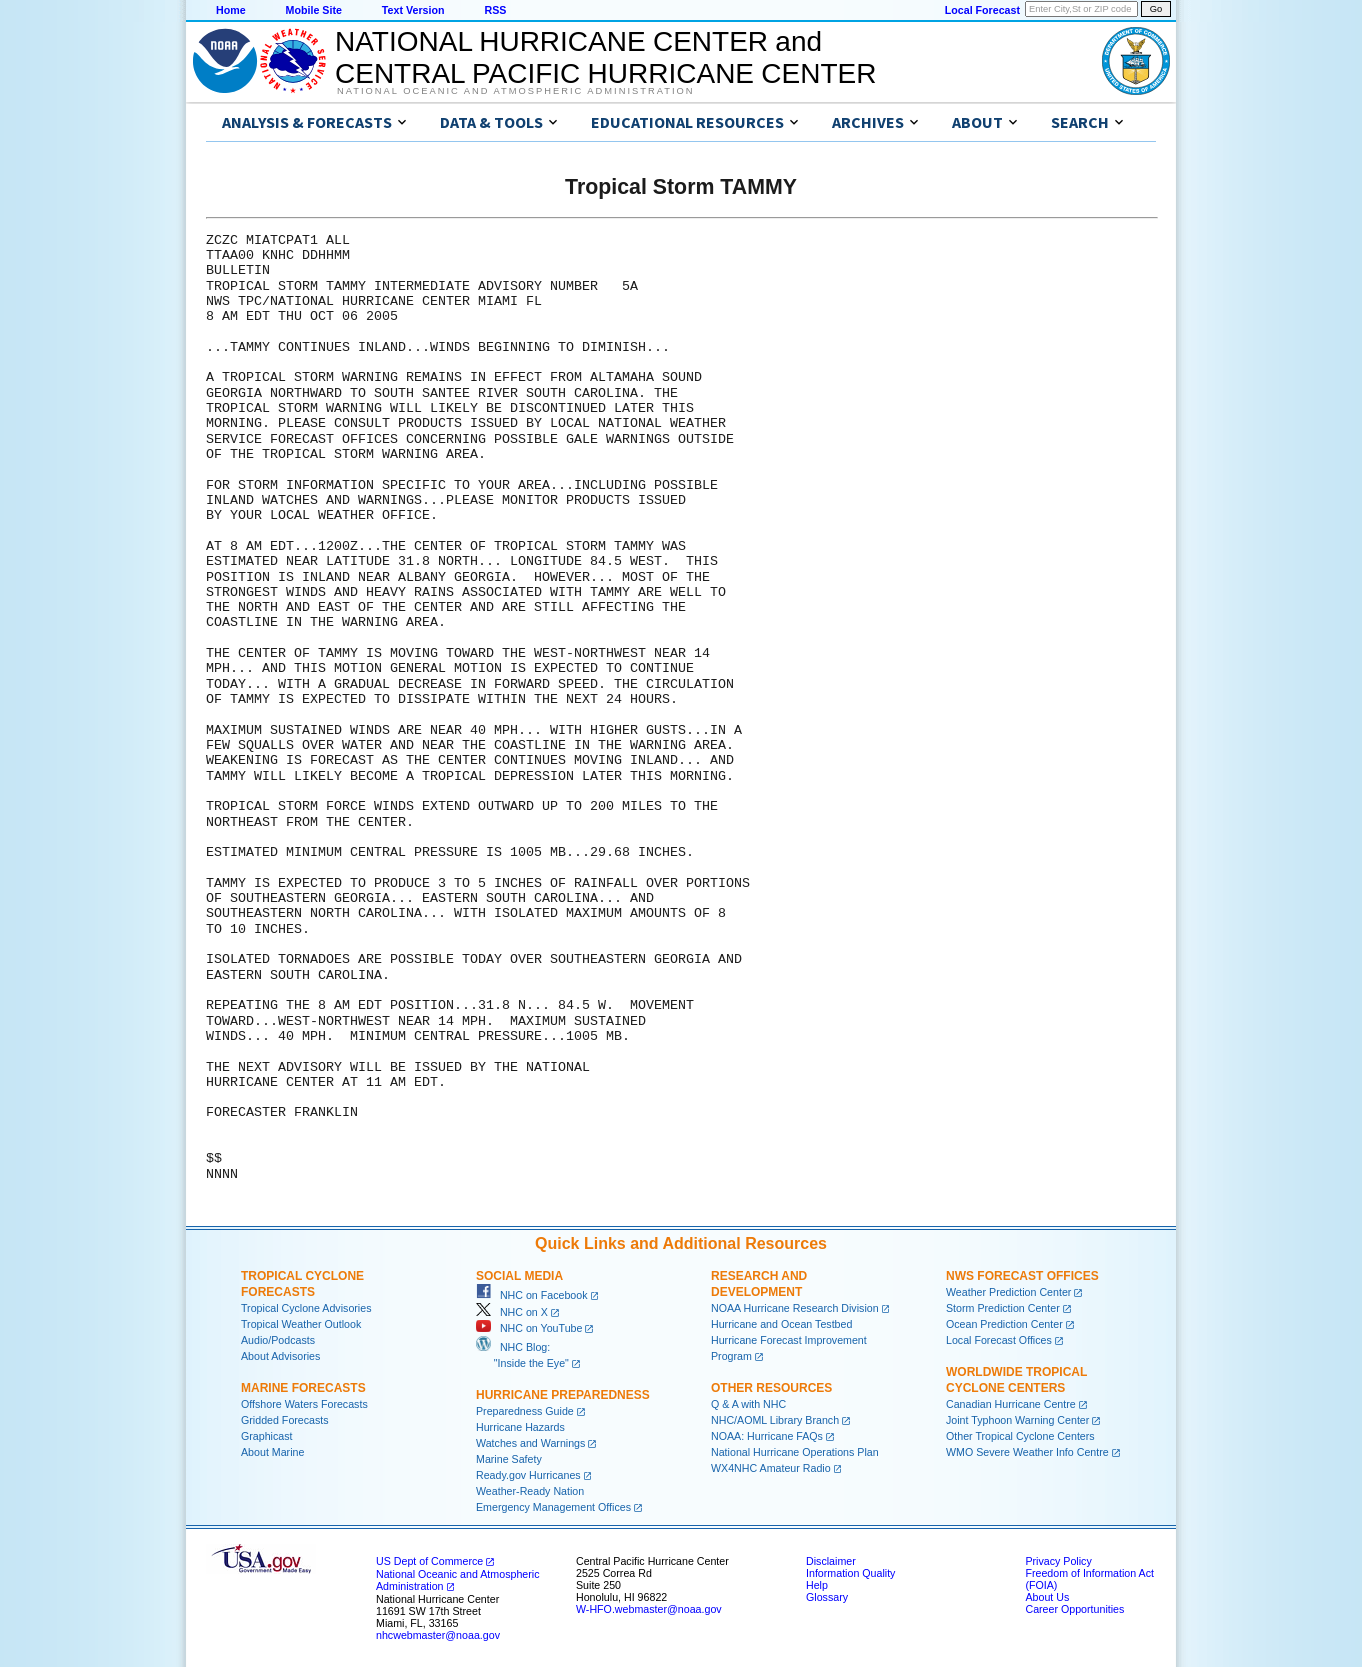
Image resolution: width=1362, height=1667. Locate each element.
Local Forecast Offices (999, 1340)
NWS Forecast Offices (1022, 1276)
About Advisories (280, 1356)
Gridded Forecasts (285, 1420)
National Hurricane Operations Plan (795, 1452)
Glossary (827, 1597)
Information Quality (850, 1573)
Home (231, 10)
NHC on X (512, 1312)
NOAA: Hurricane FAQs (767, 1436)
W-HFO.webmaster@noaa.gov (649, 1609)
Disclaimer (831, 1561)
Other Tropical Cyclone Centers (1020, 1436)
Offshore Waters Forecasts (304, 1404)
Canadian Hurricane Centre (1011, 1404)
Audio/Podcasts (278, 1340)
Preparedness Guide (525, 1411)
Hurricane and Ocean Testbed (781, 1324)
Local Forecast (982, 10)
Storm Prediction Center (1003, 1308)
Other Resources (771, 1388)
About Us (1047, 1597)
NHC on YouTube (529, 1328)
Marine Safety (509, 1459)
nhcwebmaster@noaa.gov (438, 1635)
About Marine (272, 1452)
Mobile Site (314, 10)
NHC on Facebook (532, 1295)
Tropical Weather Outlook (301, 1324)
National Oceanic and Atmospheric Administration (515, 91)
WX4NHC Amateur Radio (771, 1468)
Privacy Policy (1058, 1561)
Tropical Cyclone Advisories (306, 1308)
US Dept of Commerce (429, 1561)
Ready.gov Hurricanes (528, 1475)
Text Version (413, 10)
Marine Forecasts (303, 1388)
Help (817, 1585)
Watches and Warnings (530, 1443)
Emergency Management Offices (553, 1507)
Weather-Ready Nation (530, 1491)
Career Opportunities (1074, 1609)
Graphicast (267, 1436)
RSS (495, 10)
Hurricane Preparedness (563, 1395)
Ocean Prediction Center (1004, 1324)
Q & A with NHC (748, 1404)
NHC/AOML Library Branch (775, 1420)
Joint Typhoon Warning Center (1017, 1420)
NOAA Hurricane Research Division (795, 1308)
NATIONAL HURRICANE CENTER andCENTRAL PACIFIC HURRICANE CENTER (605, 57)
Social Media (519, 1276)
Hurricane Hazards (520, 1427)
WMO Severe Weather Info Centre (1027, 1452)
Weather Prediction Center (1008, 1292)
